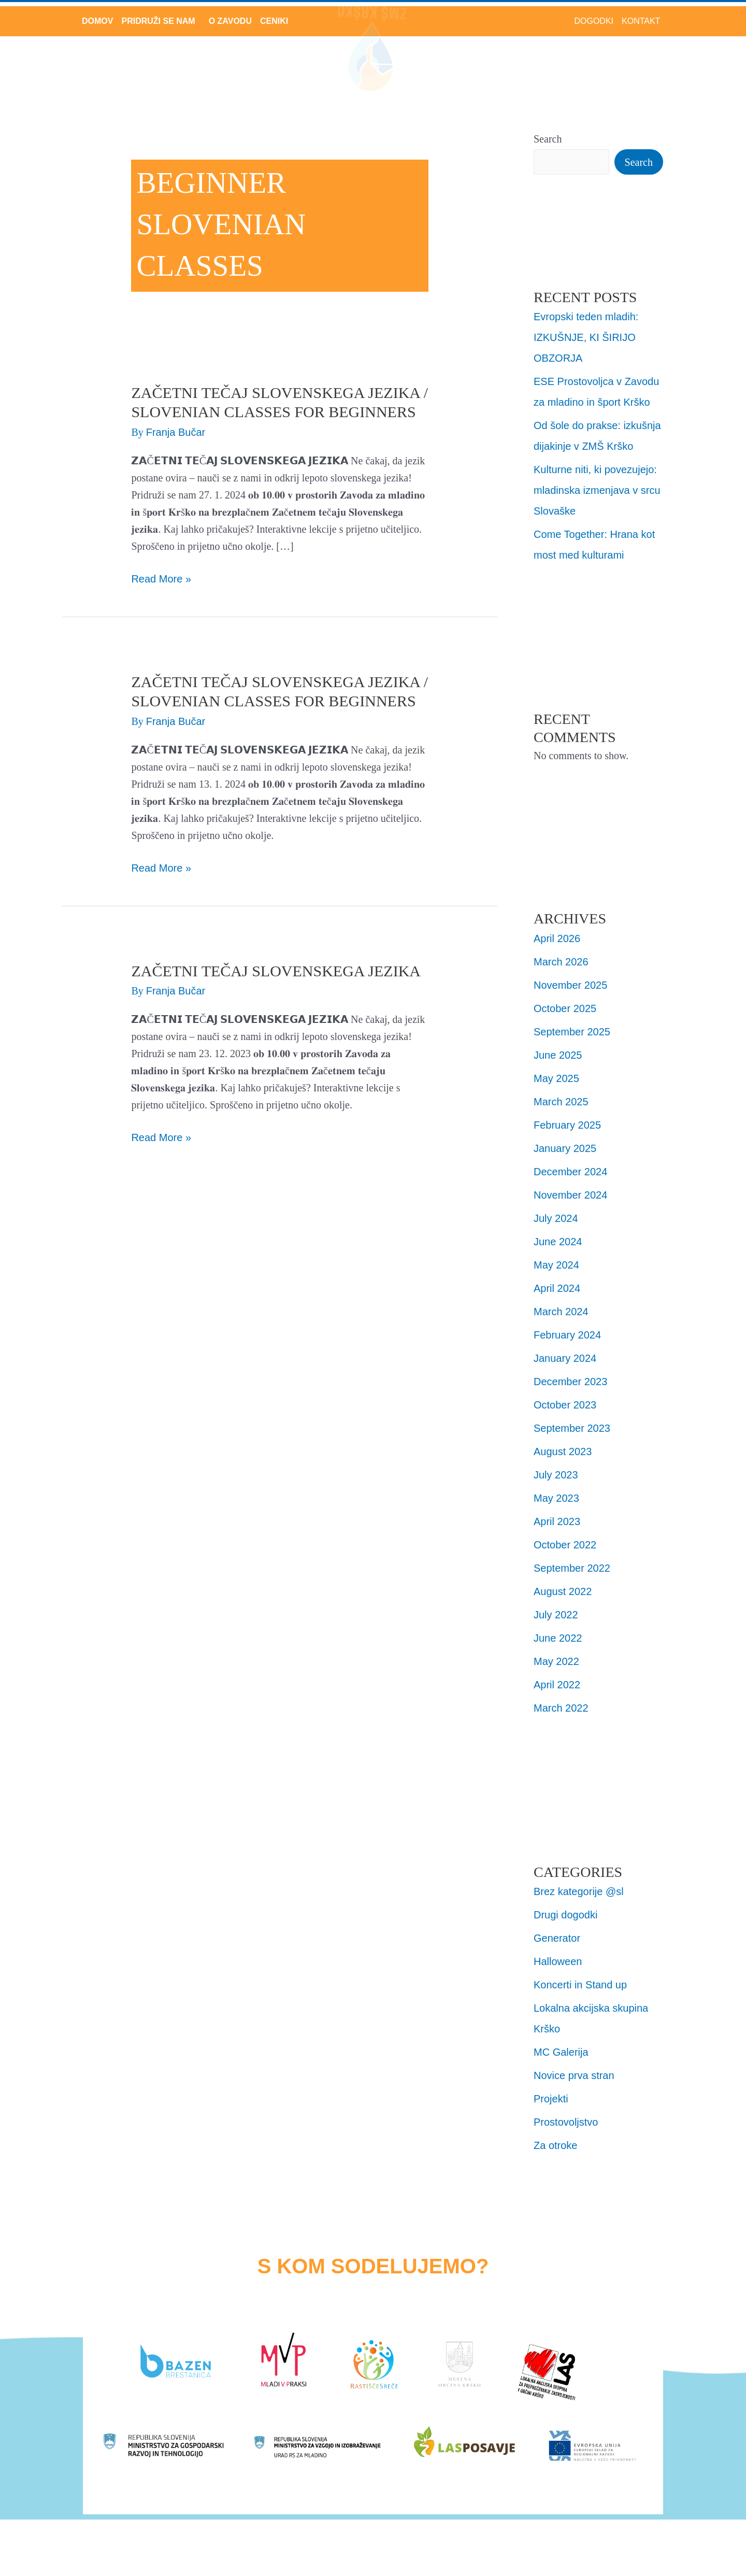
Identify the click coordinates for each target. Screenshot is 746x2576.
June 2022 (558, 1638)
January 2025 (565, 1148)
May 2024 (556, 1265)
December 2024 (570, 1171)
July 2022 (556, 1614)
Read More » (161, 578)
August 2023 (563, 1451)
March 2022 (561, 1708)
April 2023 (557, 1521)
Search (548, 139)
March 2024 (561, 1311)
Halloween (558, 1961)
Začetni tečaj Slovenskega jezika (276, 970)
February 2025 (567, 1125)
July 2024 (556, 1218)
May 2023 (556, 1498)
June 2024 (558, 1241)
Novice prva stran (574, 2075)
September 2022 (572, 1568)
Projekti (551, 2098)
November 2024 (570, 1195)
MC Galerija (561, 2052)
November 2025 (570, 985)
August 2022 (563, 1591)
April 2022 (557, 1684)
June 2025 (558, 1055)
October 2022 (565, 1544)
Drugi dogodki (565, 1914)
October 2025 (565, 1008)
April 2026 (557, 938)
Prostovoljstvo (566, 2122)
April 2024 (557, 1288)
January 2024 (565, 1358)
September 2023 (572, 1428)
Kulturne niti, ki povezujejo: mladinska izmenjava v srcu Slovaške (597, 490)
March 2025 (561, 1101)
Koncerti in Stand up (580, 1984)
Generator (557, 1938)
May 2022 (556, 1661)
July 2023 (556, 1475)
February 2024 (567, 1335)
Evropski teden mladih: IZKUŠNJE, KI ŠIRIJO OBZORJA (586, 337)
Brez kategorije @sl (579, 1891)
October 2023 (565, 1405)
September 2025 (572, 1031)
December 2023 (570, 1381)
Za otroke (555, 2145)
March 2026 (561, 961)
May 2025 (556, 1078)
